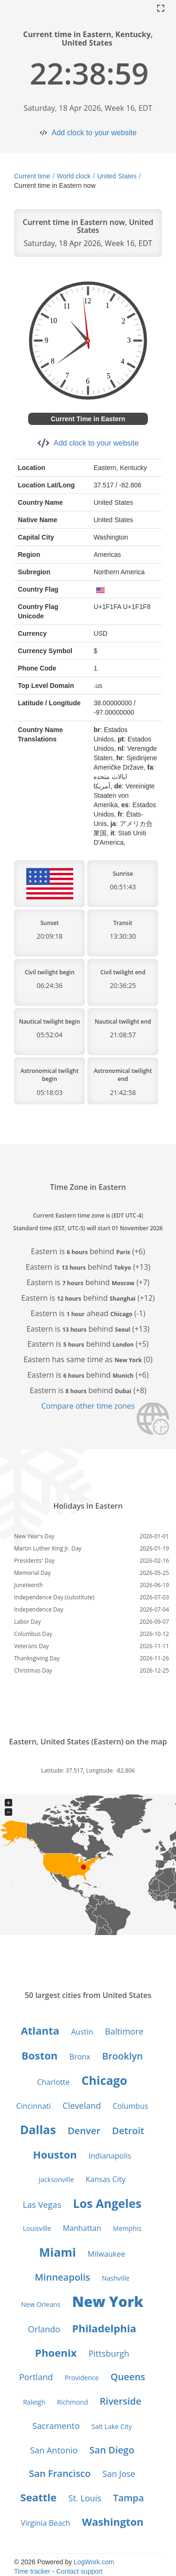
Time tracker (32, 2571)
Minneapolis (62, 2277)
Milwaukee (106, 2254)
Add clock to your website (94, 133)
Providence (82, 2377)
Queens (127, 2376)
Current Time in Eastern (88, 419)
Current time (32, 176)
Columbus (130, 2106)
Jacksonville (56, 2179)
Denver (84, 2130)
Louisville (37, 2228)
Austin (82, 2032)
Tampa (128, 2497)
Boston (40, 2055)
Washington (113, 2521)
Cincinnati (33, 2106)
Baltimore (124, 2031)
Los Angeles (107, 2203)
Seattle (38, 2497)
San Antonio (54, 2450)
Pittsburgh (108, 2353)
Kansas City (106, 2179)
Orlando (44, 2329)
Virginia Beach (45, 2523)
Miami (57, 2252)
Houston (55, 2154)
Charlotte (53, 2082)
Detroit (128, 2130)
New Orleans (41, 2304)
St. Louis (85, 2498)
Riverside (120, 2401)
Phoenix (56, 2352)
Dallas (38, 2129)
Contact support (79, 2571)
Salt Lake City (112, 2426)
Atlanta (40, 2030)
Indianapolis (110, 2156)
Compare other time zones (88, 1406)
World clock (74, 176)
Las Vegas (42, 2204)
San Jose (118, 2473)
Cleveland (81, 2105)
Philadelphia (104, 2328)
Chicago (104, 2080)
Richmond (72, 2402)
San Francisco (60, 2473)
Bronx (80, 2057)
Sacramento (56, 2425)
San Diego (112, 2450)
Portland (36, 2377)
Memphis (127, 2228)
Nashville (116, 2278)
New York (108, 2301)
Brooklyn (122, 2056)
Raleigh (34, 2402)
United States (117, 176)
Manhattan (82, 2228)
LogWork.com (94, 2562)
